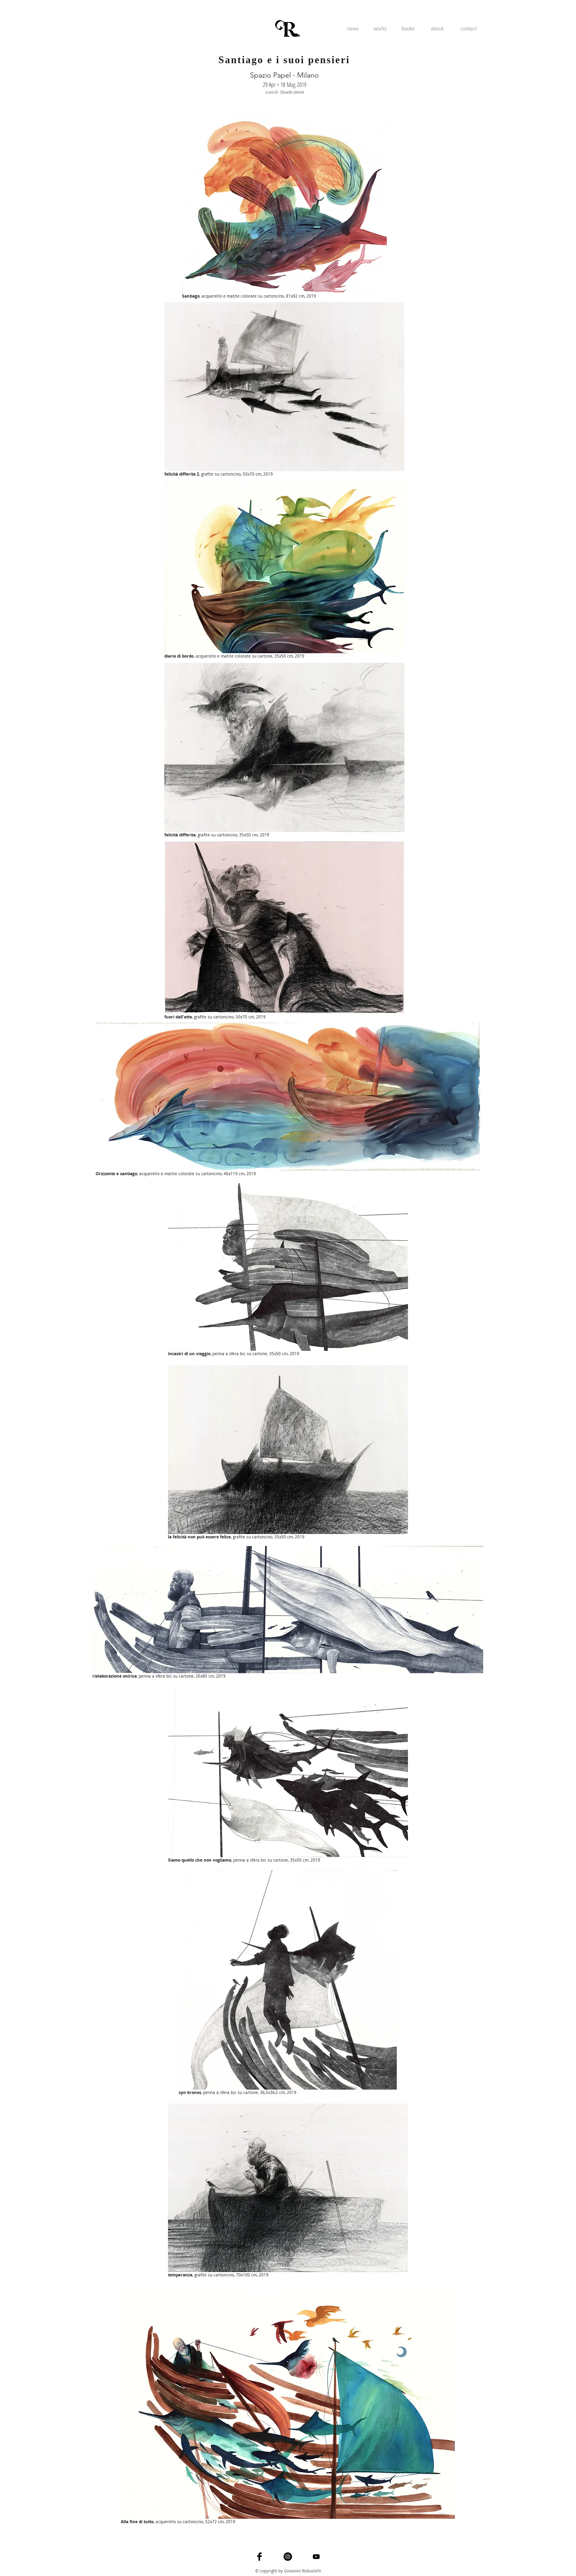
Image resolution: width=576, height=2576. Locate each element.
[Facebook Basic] (259, 2556)
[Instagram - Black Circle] (288, 2556)
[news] (352, 28)
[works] (380, 28)
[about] (437, 28)
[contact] (468, 28)
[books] (408, 28)
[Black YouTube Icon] (316, 2556)
